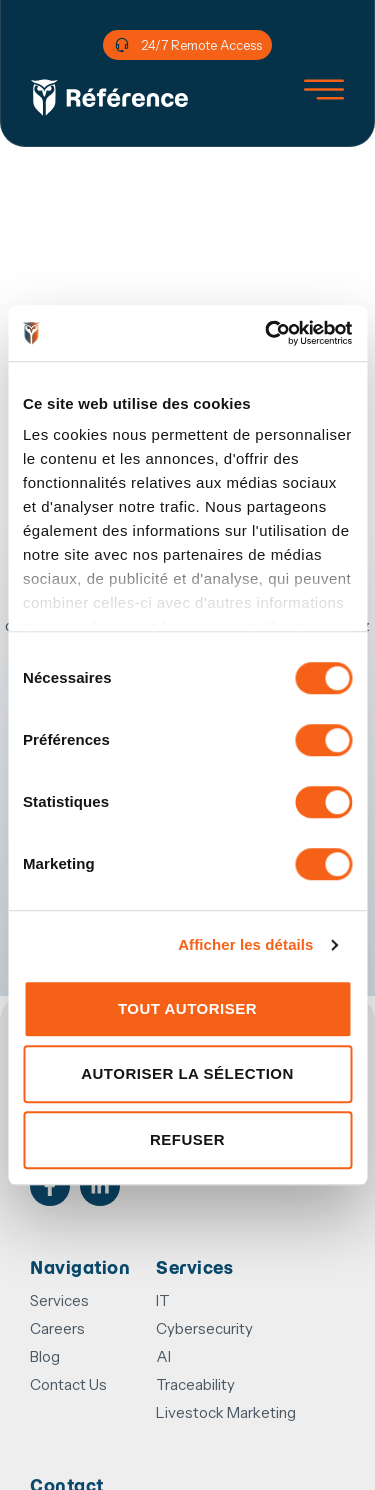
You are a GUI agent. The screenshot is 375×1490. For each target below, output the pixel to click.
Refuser (187, 1139)
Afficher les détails (245, 944)
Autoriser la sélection (187, 1073)
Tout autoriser (187, 1008)
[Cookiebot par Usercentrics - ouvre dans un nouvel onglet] (267, 333)
